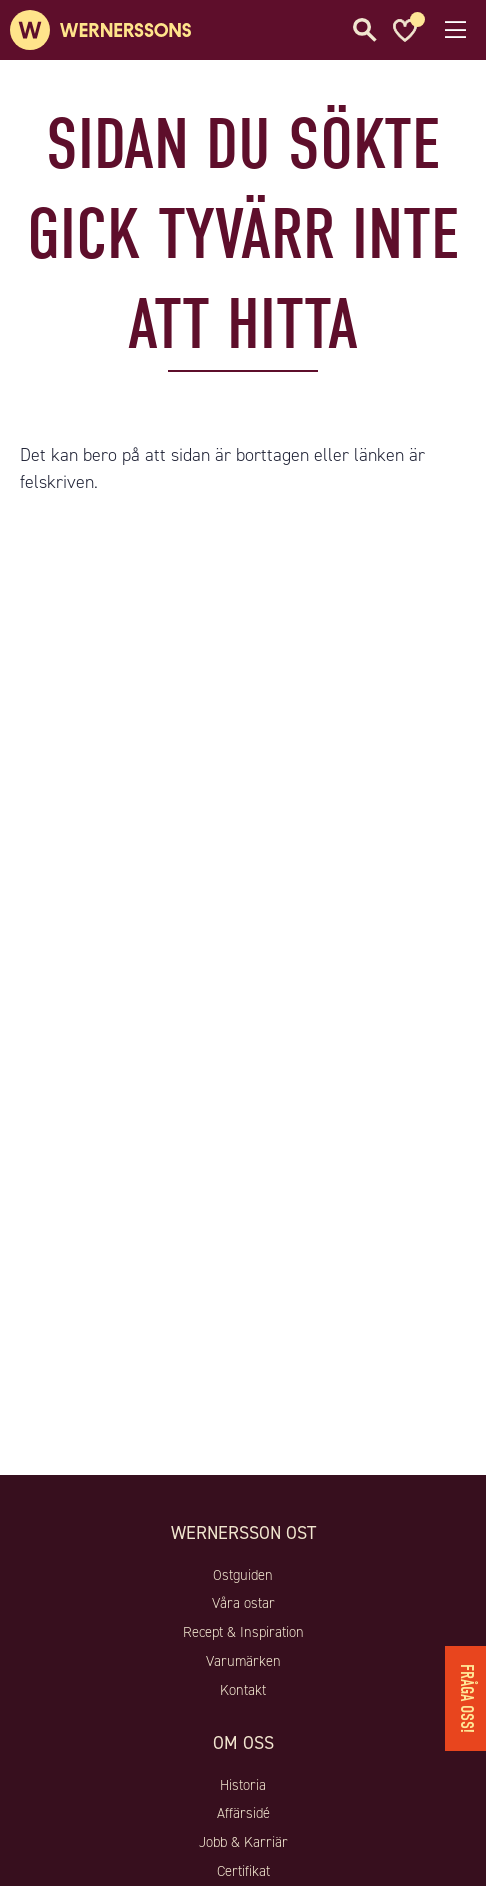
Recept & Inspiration (243, 1632)
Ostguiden (243, 1575)
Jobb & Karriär (243, 1842)
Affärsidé (243, 1813)
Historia (243, 1785)
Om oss (243, 1743)
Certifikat (243, 1871)
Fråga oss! (466, 1698)
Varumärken (243, 1661)
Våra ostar (243, 1603)
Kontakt (243, 1690)
